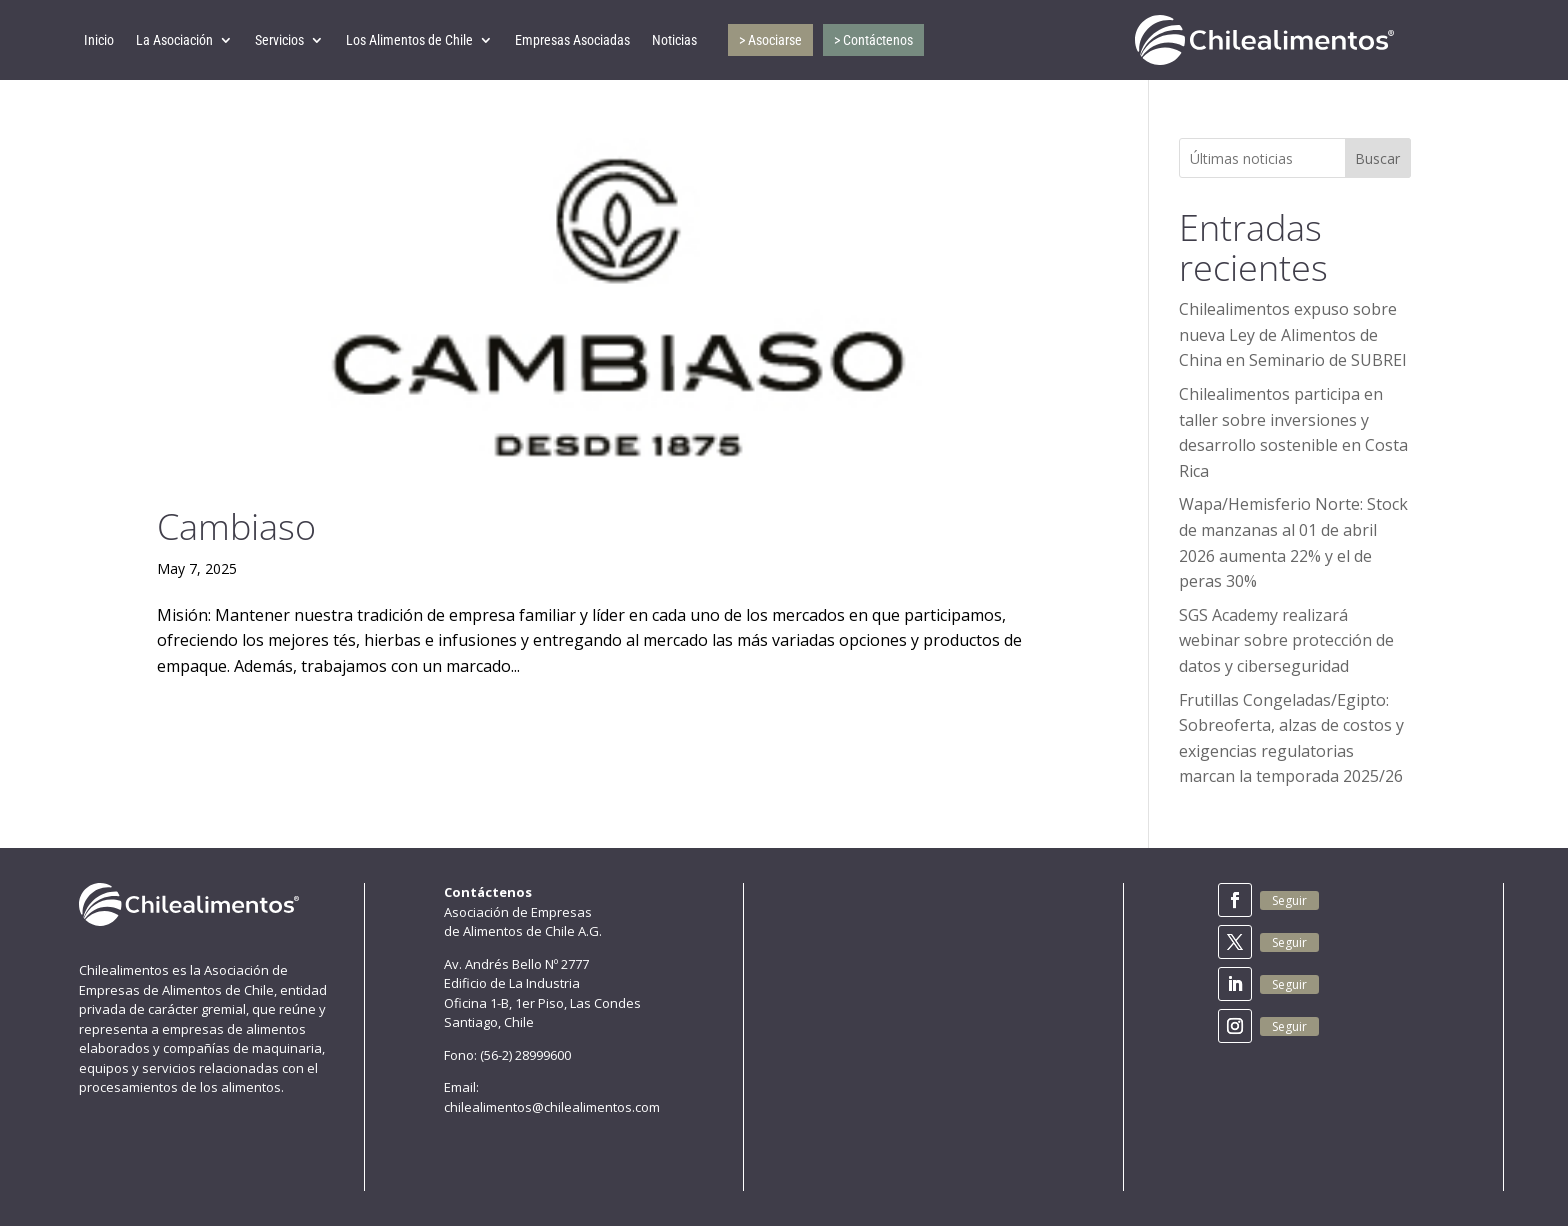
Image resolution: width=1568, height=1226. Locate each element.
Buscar (1377, 158)
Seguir (1289, 900)
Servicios (279, 40)
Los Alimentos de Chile (409, 40)
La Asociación (174, 40)
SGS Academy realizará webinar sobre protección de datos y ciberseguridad (1286, 640)
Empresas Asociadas (572, 40)
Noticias (674, 40)
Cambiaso (236, 526)
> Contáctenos (873, 40)
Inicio (99, 40)
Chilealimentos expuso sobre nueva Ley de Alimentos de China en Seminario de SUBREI (1293, 334)
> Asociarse (770, 40)
